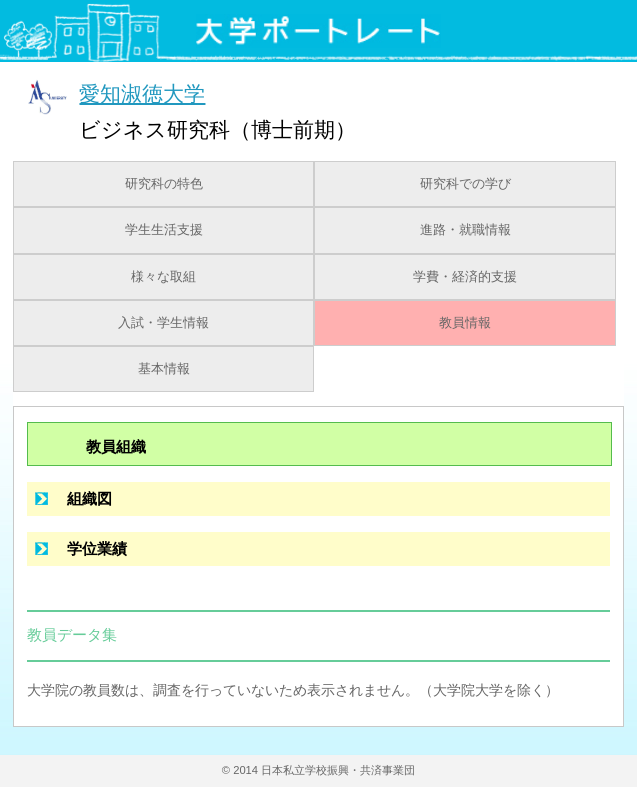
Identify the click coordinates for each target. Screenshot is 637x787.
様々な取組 (163, 277)
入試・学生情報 (163, 323)
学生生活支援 (164, 230)
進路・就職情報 (465, 230)
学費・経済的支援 (465, 277)
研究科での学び (465, 184)
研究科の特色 (164, 184)
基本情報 (164, 369)
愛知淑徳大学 (142, 93)
